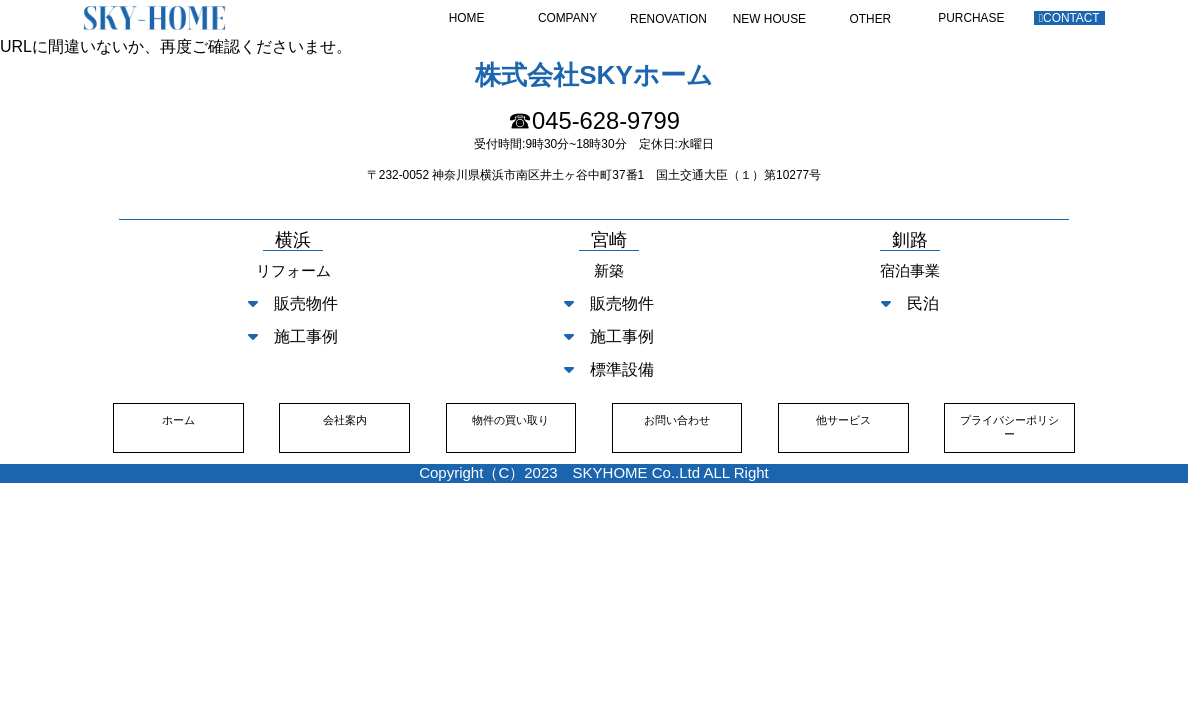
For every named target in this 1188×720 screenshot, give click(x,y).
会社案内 (345, 420)
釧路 (910, 241)
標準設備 (609, 369)
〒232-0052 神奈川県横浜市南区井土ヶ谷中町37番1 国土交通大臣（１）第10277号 (594, 175)
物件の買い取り (510, 420)
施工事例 (293, 336)
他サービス (843, 420)
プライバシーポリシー (1009, 427)
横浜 (293, 241)
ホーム (178, 420)
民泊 (910, 303)
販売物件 (293, 303)
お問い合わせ (677, 420)
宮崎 (609, 241)
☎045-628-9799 (594, 120)
